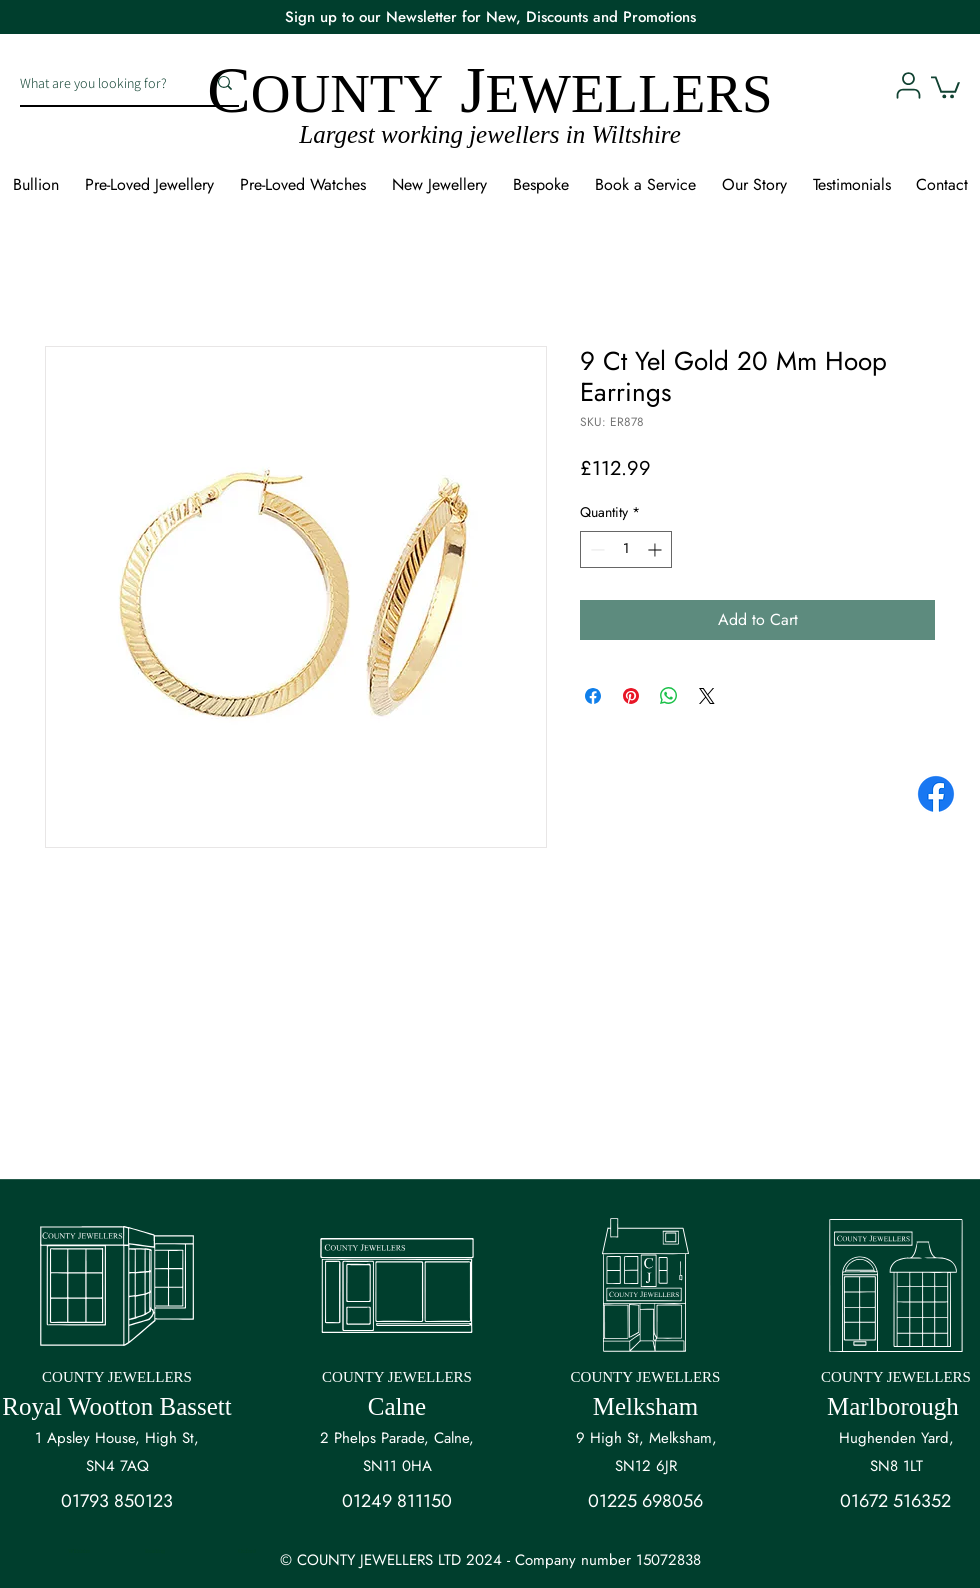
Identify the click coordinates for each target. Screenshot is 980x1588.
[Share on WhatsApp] (669, 696)
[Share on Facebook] (593, 696)
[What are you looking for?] (98, 83)
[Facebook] (936, 794)
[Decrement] (595, 549)
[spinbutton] (626, 549)
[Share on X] (707, 696)
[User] (908, 85)
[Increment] (656, 549)
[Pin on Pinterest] (631, 696)
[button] (945, 86)
